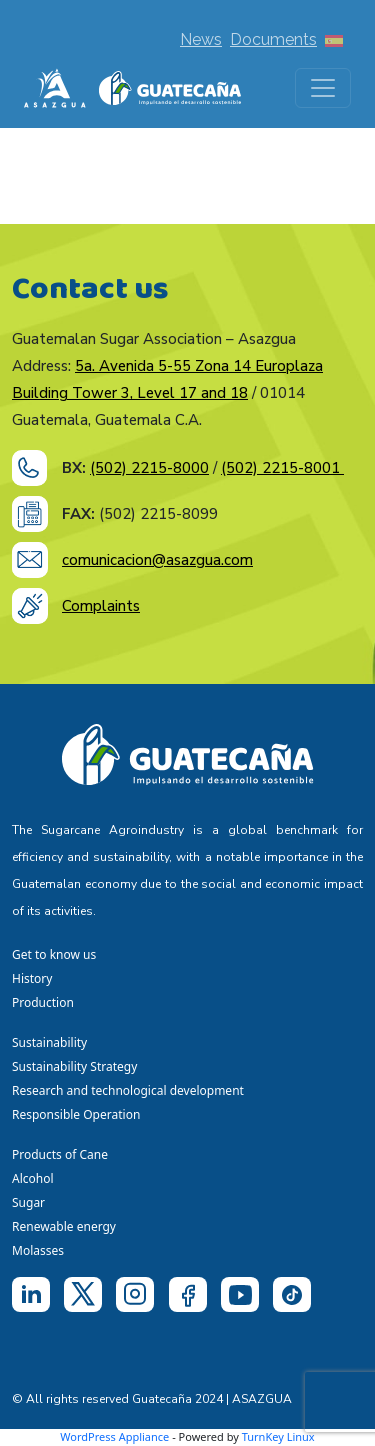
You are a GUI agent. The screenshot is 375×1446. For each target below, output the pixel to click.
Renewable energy (65, 1226)
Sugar (28, 1202)
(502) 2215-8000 (149, 468)
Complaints (101, 606)
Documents (273, 39)
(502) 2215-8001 (282, 468)
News (201, 39)
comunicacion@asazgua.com (157, 560)
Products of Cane (61, 1154)
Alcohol (33, 1178)
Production (43, 1002)
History (32, 978)
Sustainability (49, 1042)
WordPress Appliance (114, 1436)
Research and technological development (131, 1090)
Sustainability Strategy (74, 1066)
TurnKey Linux (278, 1436)
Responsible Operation (79, 1114)
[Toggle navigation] (323, 88)
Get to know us (54, 954)
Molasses (38, 1250)
